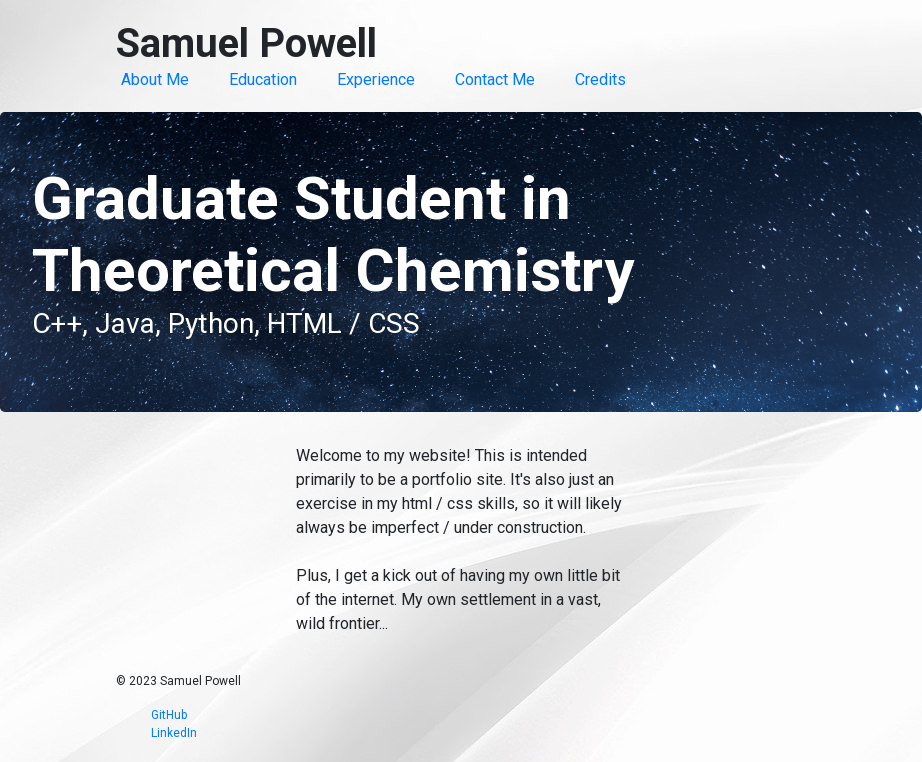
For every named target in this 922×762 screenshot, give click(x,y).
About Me (155, 79)
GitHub (169, 715)
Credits (600, 79)
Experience (376, 79)
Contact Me (495, 79)
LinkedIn (174, 733)
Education (263, 79)
